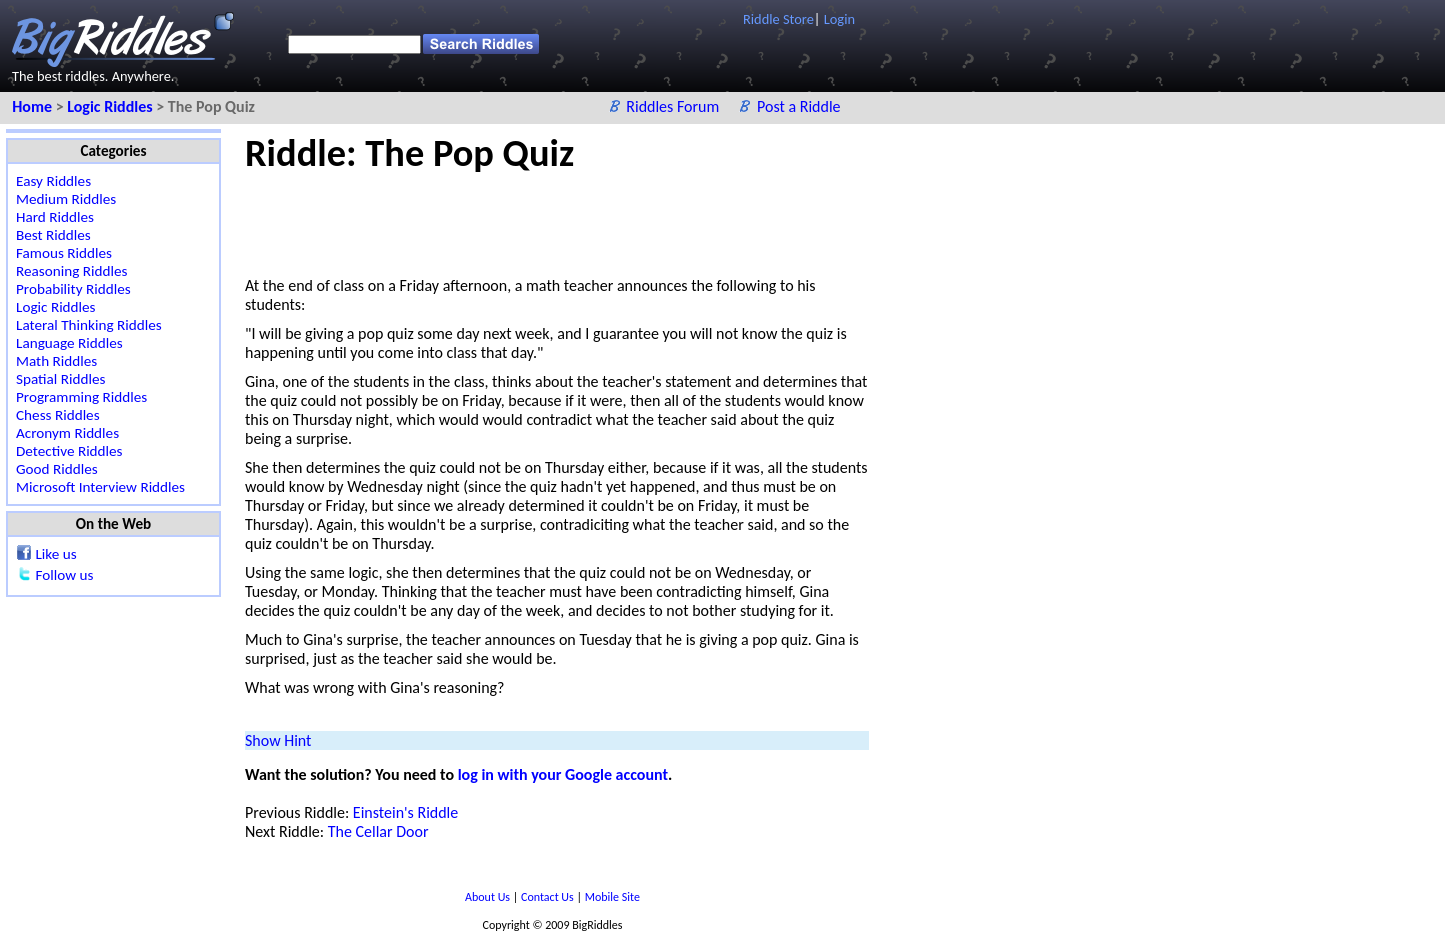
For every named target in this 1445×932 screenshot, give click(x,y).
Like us (55, 554)
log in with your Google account (563, 774)
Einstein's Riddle (405, 812)
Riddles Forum (674, 106)
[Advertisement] (609, 221)
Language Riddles (69, 343)
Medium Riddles (66, 199)
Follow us (64, 575)
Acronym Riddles (67, 433)
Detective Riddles (69, 451)
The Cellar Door (378, 831)
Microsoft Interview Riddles (100, 487)
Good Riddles (57, 469)
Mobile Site (612, 897)
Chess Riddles (58, 415)
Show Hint (278, 740)
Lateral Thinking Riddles (89, 325)
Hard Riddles (55, 217)
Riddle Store (778, 19)
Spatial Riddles (60, 379)
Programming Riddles (81, 397)
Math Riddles (56, 361)
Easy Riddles (53, 181)
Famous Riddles (64, 253)
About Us (489, 897)
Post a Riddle (799, 106)
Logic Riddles (111, 106)
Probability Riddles (73, 289)
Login (839, 19)
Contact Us (548, 897)
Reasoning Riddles (71, 271)
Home (33, 106)
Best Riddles (53, 235)
